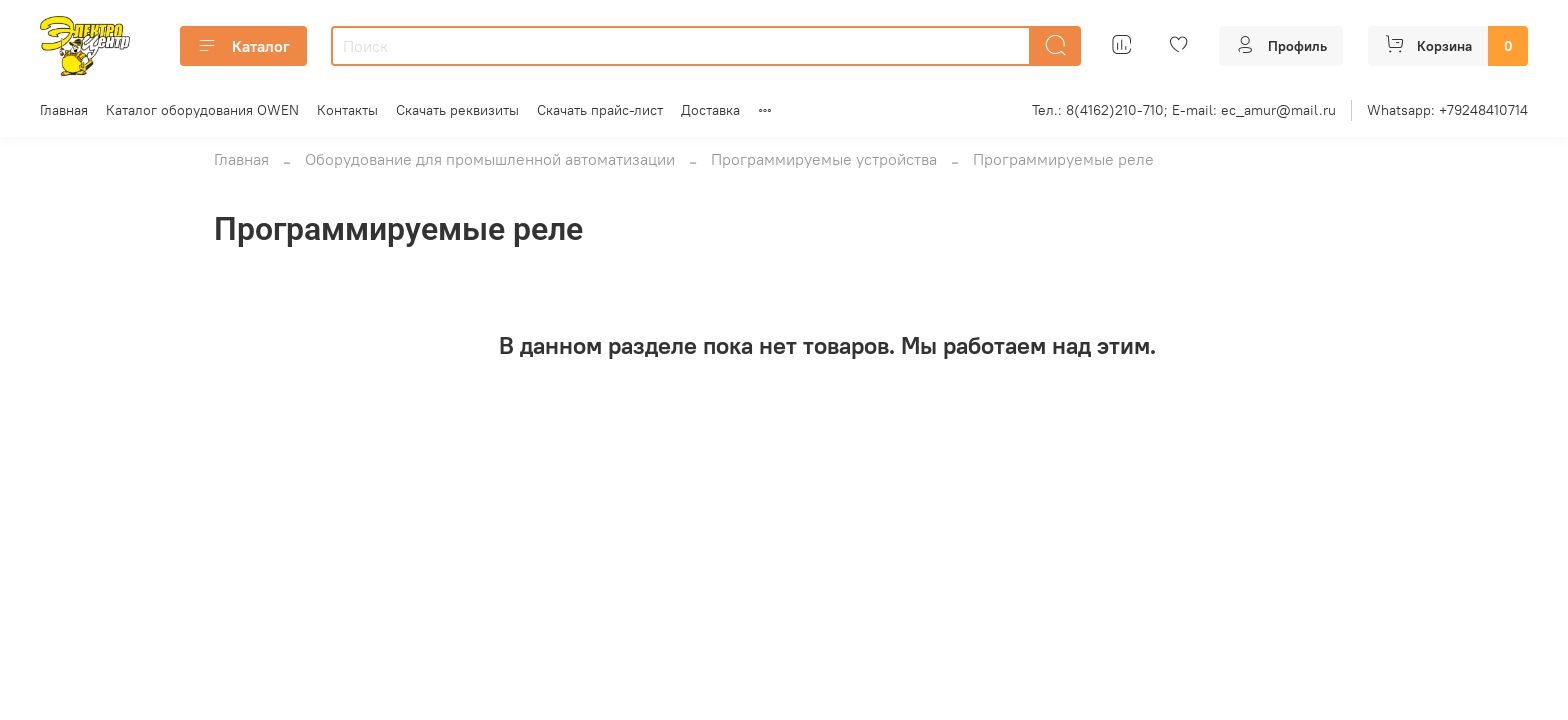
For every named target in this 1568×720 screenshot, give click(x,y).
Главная (64, 110)
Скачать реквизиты (457, 110)
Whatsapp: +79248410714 (1447, 110)
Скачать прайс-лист (600, 110)
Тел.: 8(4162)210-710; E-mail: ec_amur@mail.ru (1184, 110)
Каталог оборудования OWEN (202, 110)
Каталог (243, 46)
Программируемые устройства (824, 159)
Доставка (710, 110)
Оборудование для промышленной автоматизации (490, 159)
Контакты (347, 110)
